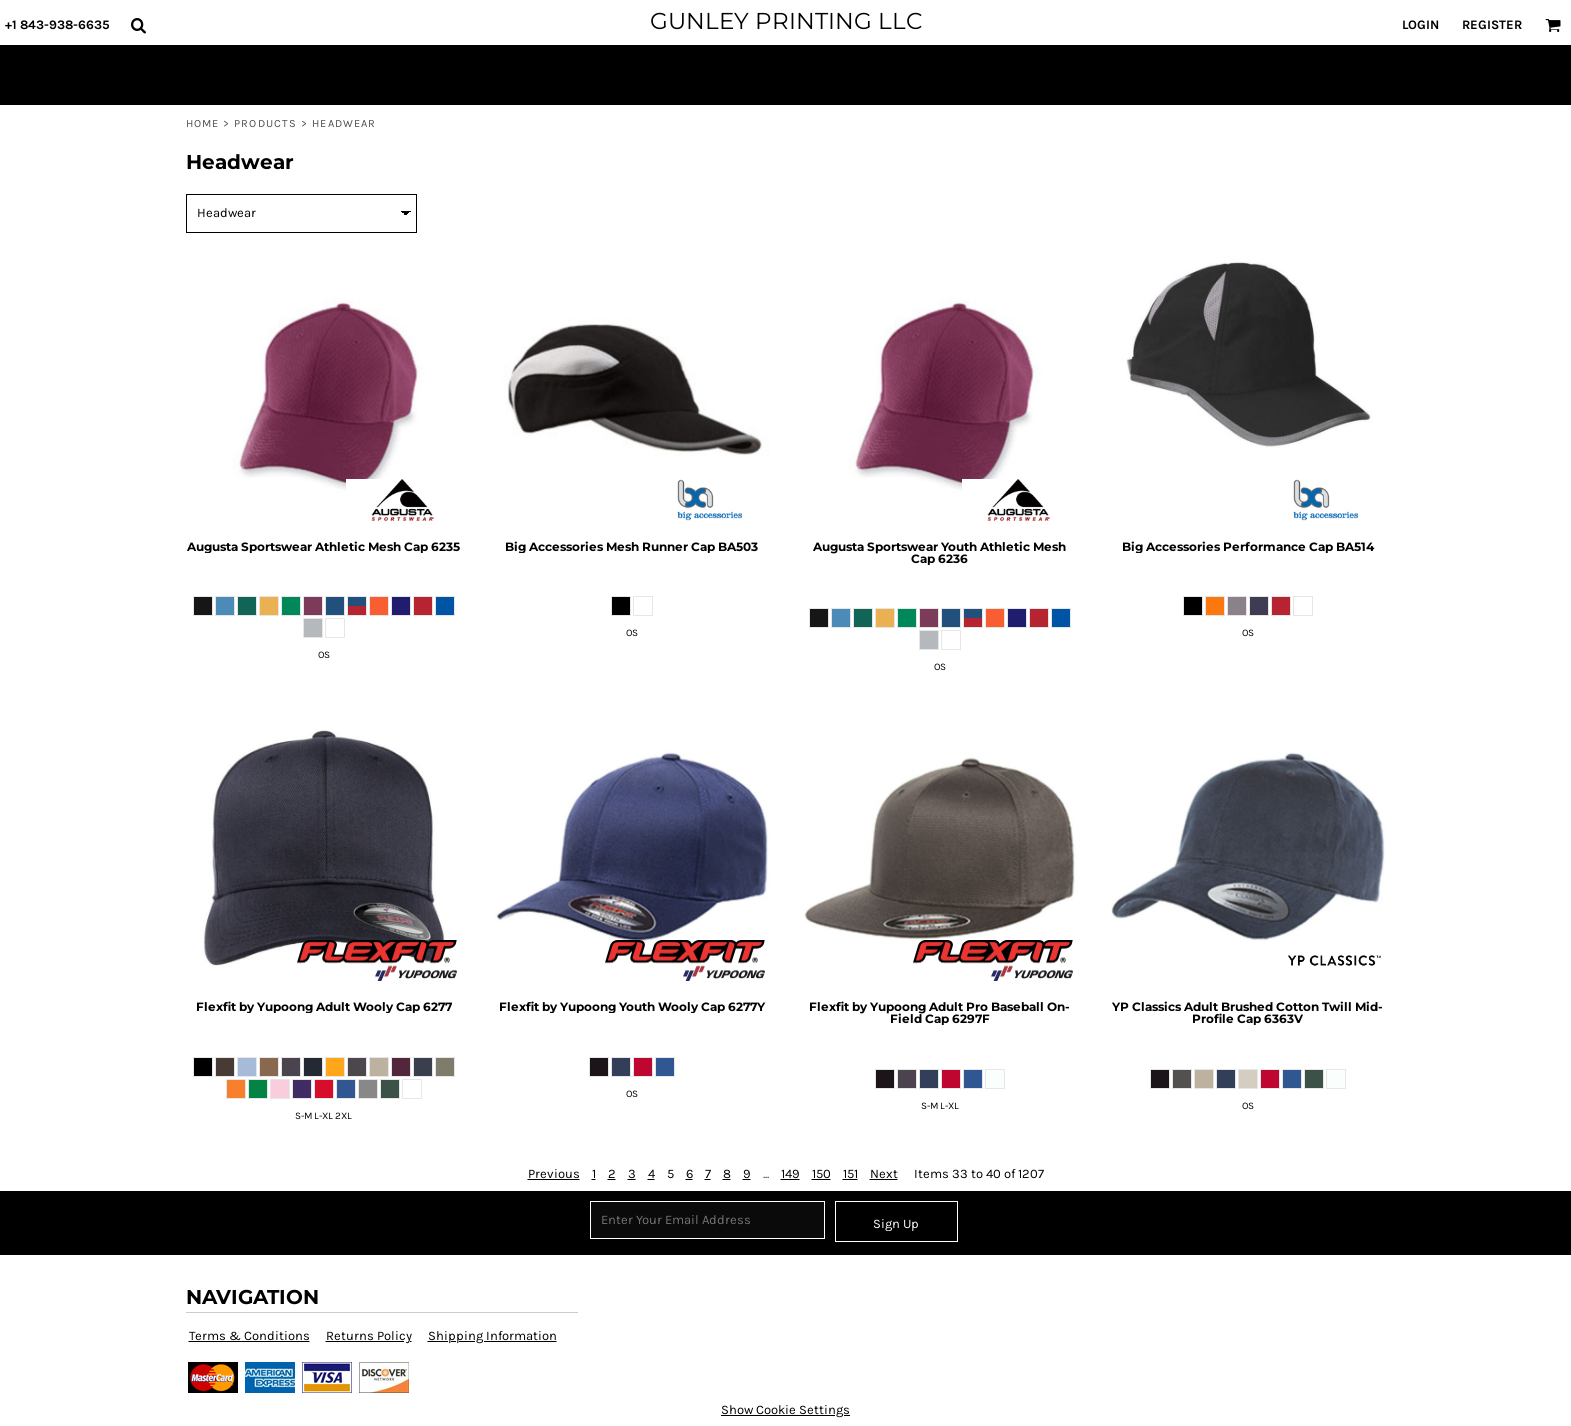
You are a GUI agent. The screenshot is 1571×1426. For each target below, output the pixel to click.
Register (1492, 24)
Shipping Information (492, 1335)
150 (821, 1173)
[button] (138, 25)
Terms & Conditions (249, 1335)
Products (265, 123)
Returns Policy (369, 1335)
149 (790, 1173)
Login (1420, 24)
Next (884, 1173)
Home (202, 123)
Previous (554, 1173)
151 (850, 1173)
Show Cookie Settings (785, 1409)
